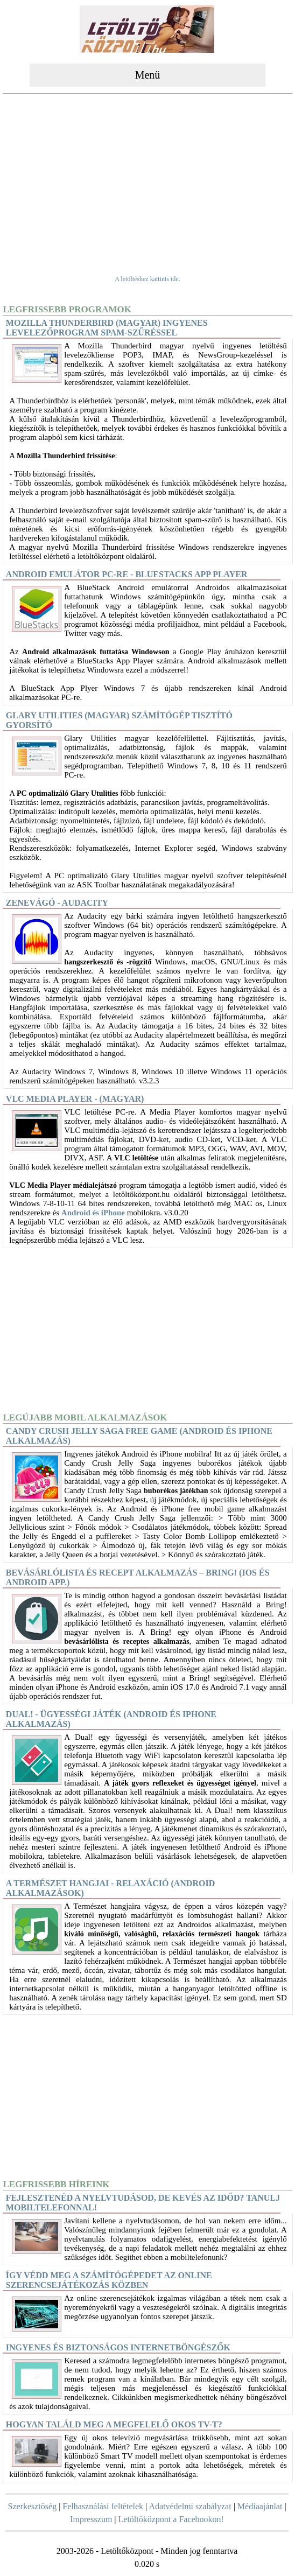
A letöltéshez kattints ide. (147, 279)
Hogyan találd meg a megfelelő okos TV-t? (114, 2424)
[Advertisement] (147, 177)
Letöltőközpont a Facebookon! (171, 2519)
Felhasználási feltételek (102, 2506)
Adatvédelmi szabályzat (190, 2506)
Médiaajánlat (260, 2506)
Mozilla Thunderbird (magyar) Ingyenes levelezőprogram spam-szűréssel (107, 327)
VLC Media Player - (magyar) (75, 1098)
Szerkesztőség (32, 2506)
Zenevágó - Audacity (57, 902)
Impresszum (91, 2519)
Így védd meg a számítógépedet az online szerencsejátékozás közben (109, 2280)
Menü (147, 75)
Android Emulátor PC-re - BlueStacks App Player (127, 574)
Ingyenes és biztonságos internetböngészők (118, 2347)
